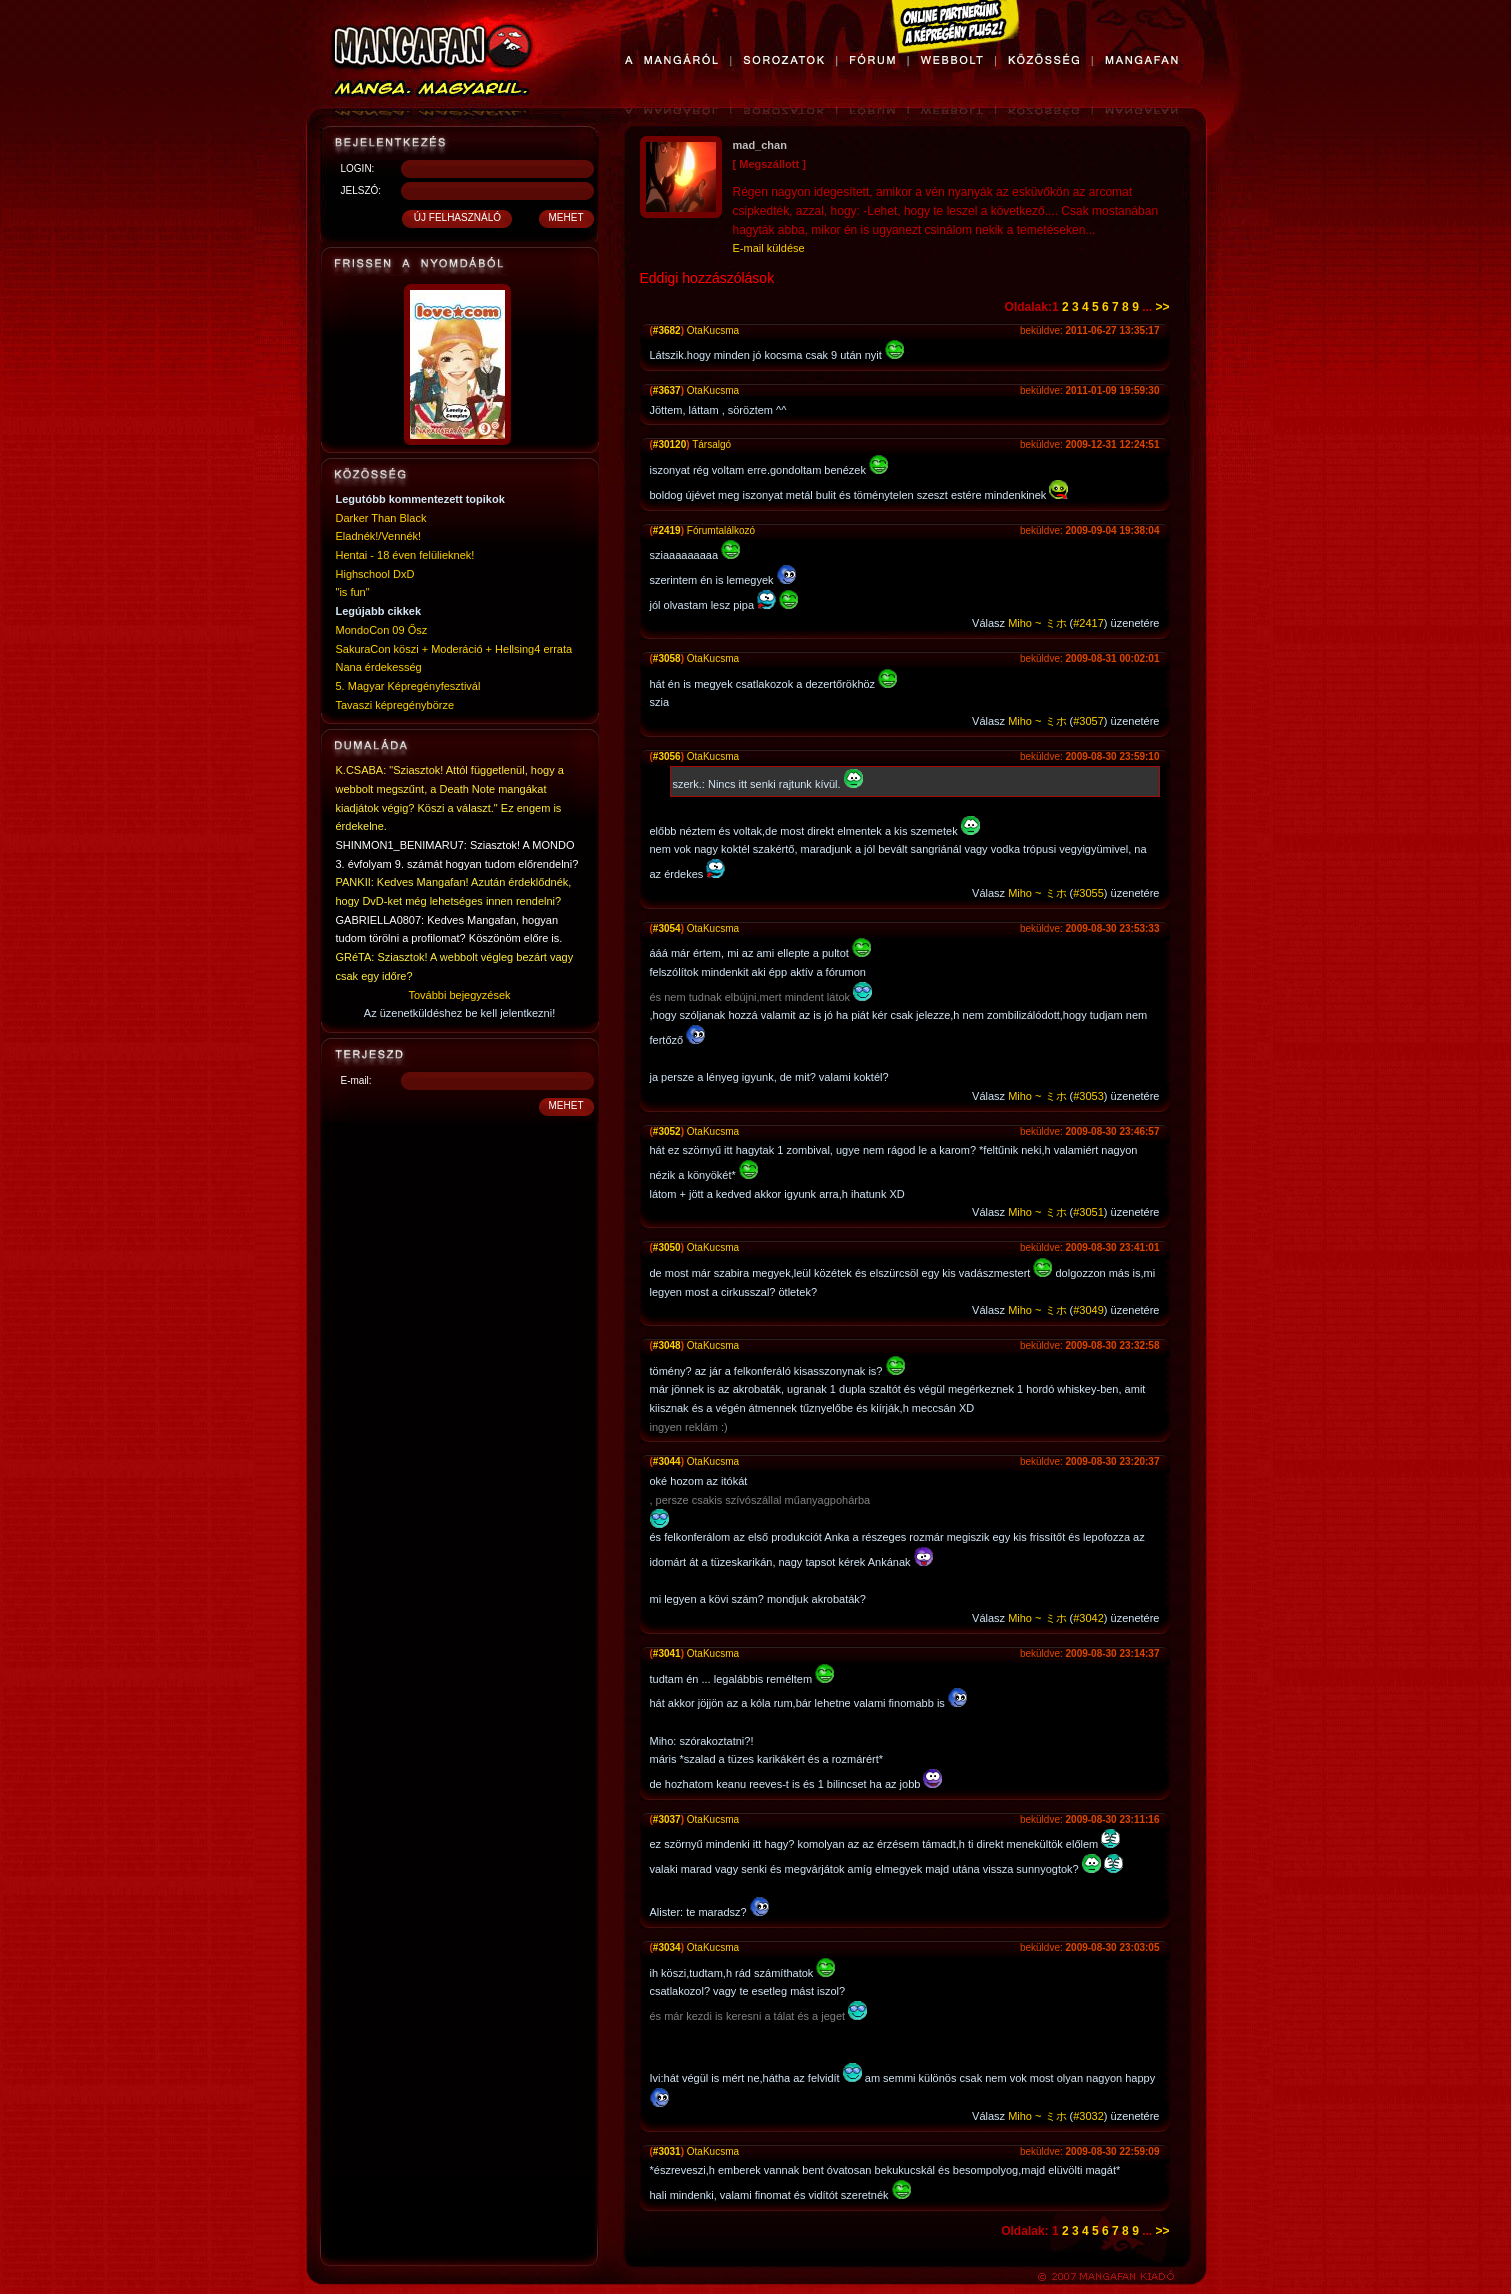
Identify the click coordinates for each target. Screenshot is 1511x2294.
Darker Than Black (381, 518)
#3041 (667, 1653)
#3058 (667, 658)
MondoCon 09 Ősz (382, 630)
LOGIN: (358, 168)
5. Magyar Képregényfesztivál (408, 686)
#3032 (1088, 2116)
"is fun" (353, 592)
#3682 (667, 330)
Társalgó (711, 444)
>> (1162, 307)
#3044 (667, 1461)
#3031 (667, 2151)
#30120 (669, 444)
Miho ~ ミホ (1037, 623)
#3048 (667, 1345)
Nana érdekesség (379, 667)
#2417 (1088, 623)
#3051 (1088, 1212)
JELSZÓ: (361, 190)
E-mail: (356, 1080)
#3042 (1088, 1618)
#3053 (1088, 1096)
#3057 (1088, 721)
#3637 (667, 390)
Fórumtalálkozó (721, 530)
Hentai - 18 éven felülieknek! (405, 555)
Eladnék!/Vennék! (379, 536)
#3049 (1088, 1310)
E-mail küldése (769, 248)
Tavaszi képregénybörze (395, 705)
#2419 (667, 530)
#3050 (667, 1247)
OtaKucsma (713, 330)
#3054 (667, 928)
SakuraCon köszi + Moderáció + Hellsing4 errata (454, 649)
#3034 (667, 1947)
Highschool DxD (375, 574)
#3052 (667, 1131)
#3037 (667, 1819)
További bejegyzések (459, 995)
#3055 (1088, 893)
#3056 (667, 756)
